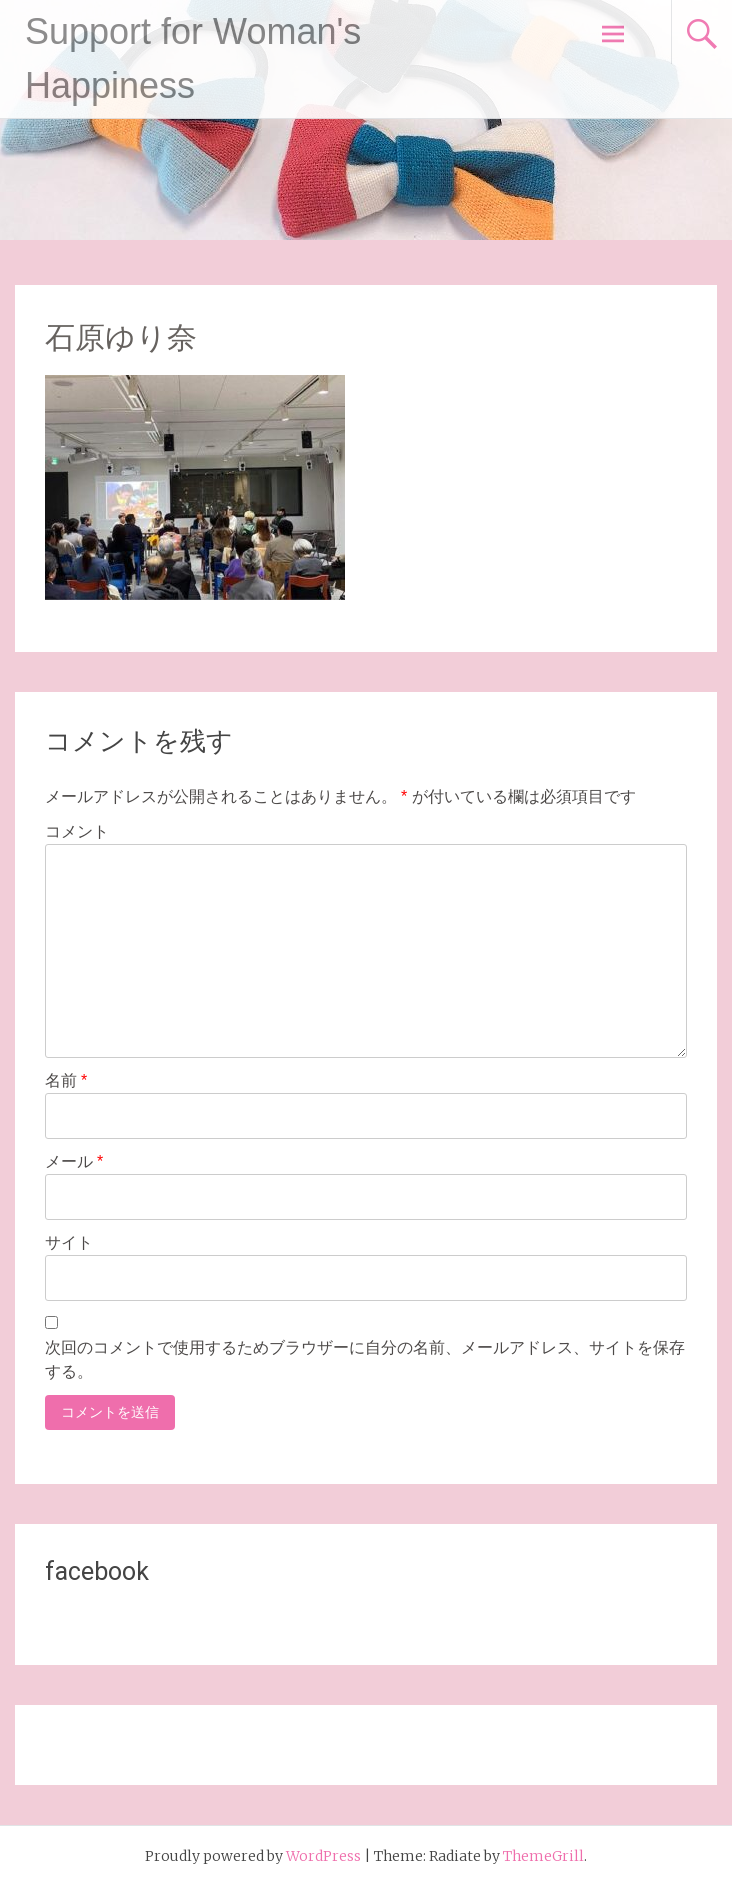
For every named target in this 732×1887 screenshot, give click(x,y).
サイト (69, 1242)
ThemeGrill (543, 1856)
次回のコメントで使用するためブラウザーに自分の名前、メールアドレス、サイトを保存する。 (365, 1359)
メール (74, 1161)
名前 (66, 1080)
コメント (77, 831)
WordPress (323, 1856)
